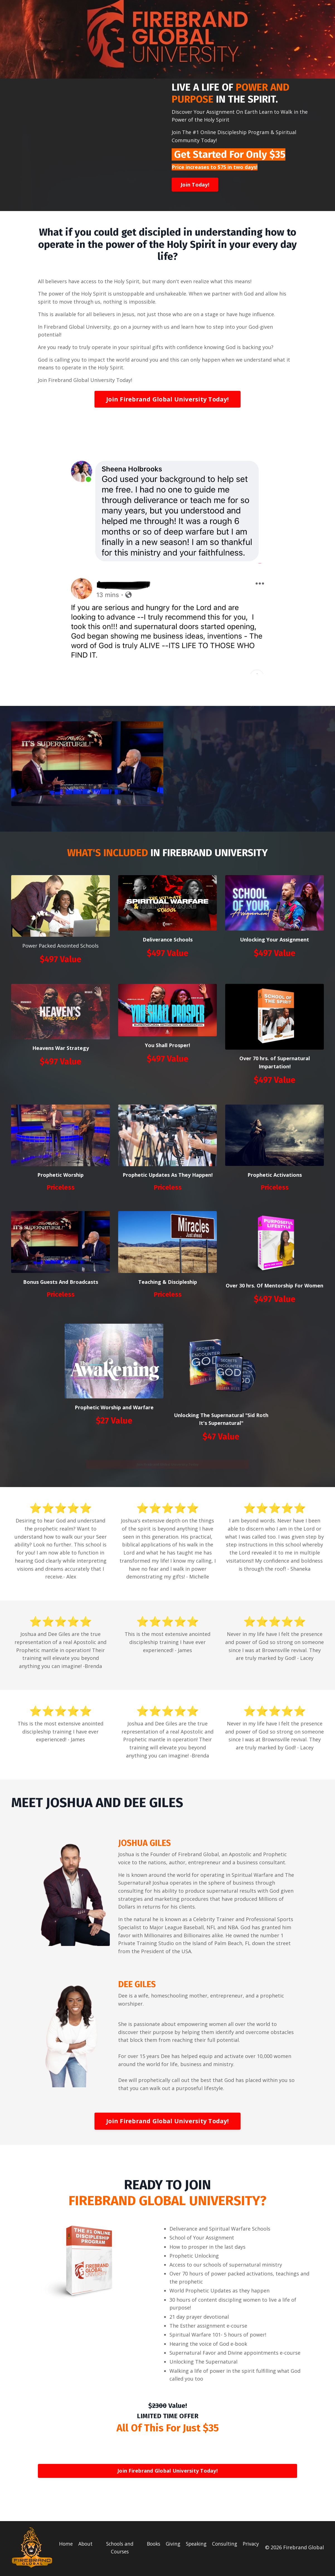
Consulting (224, 2545)
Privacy (250, 2545)
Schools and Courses (117, 2549)
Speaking (194, 2545)
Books (149, 2545)
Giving (170, 2545)
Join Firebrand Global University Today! (167, 399)
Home (66, 2545)
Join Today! (195, 184)
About (85, 2545)
